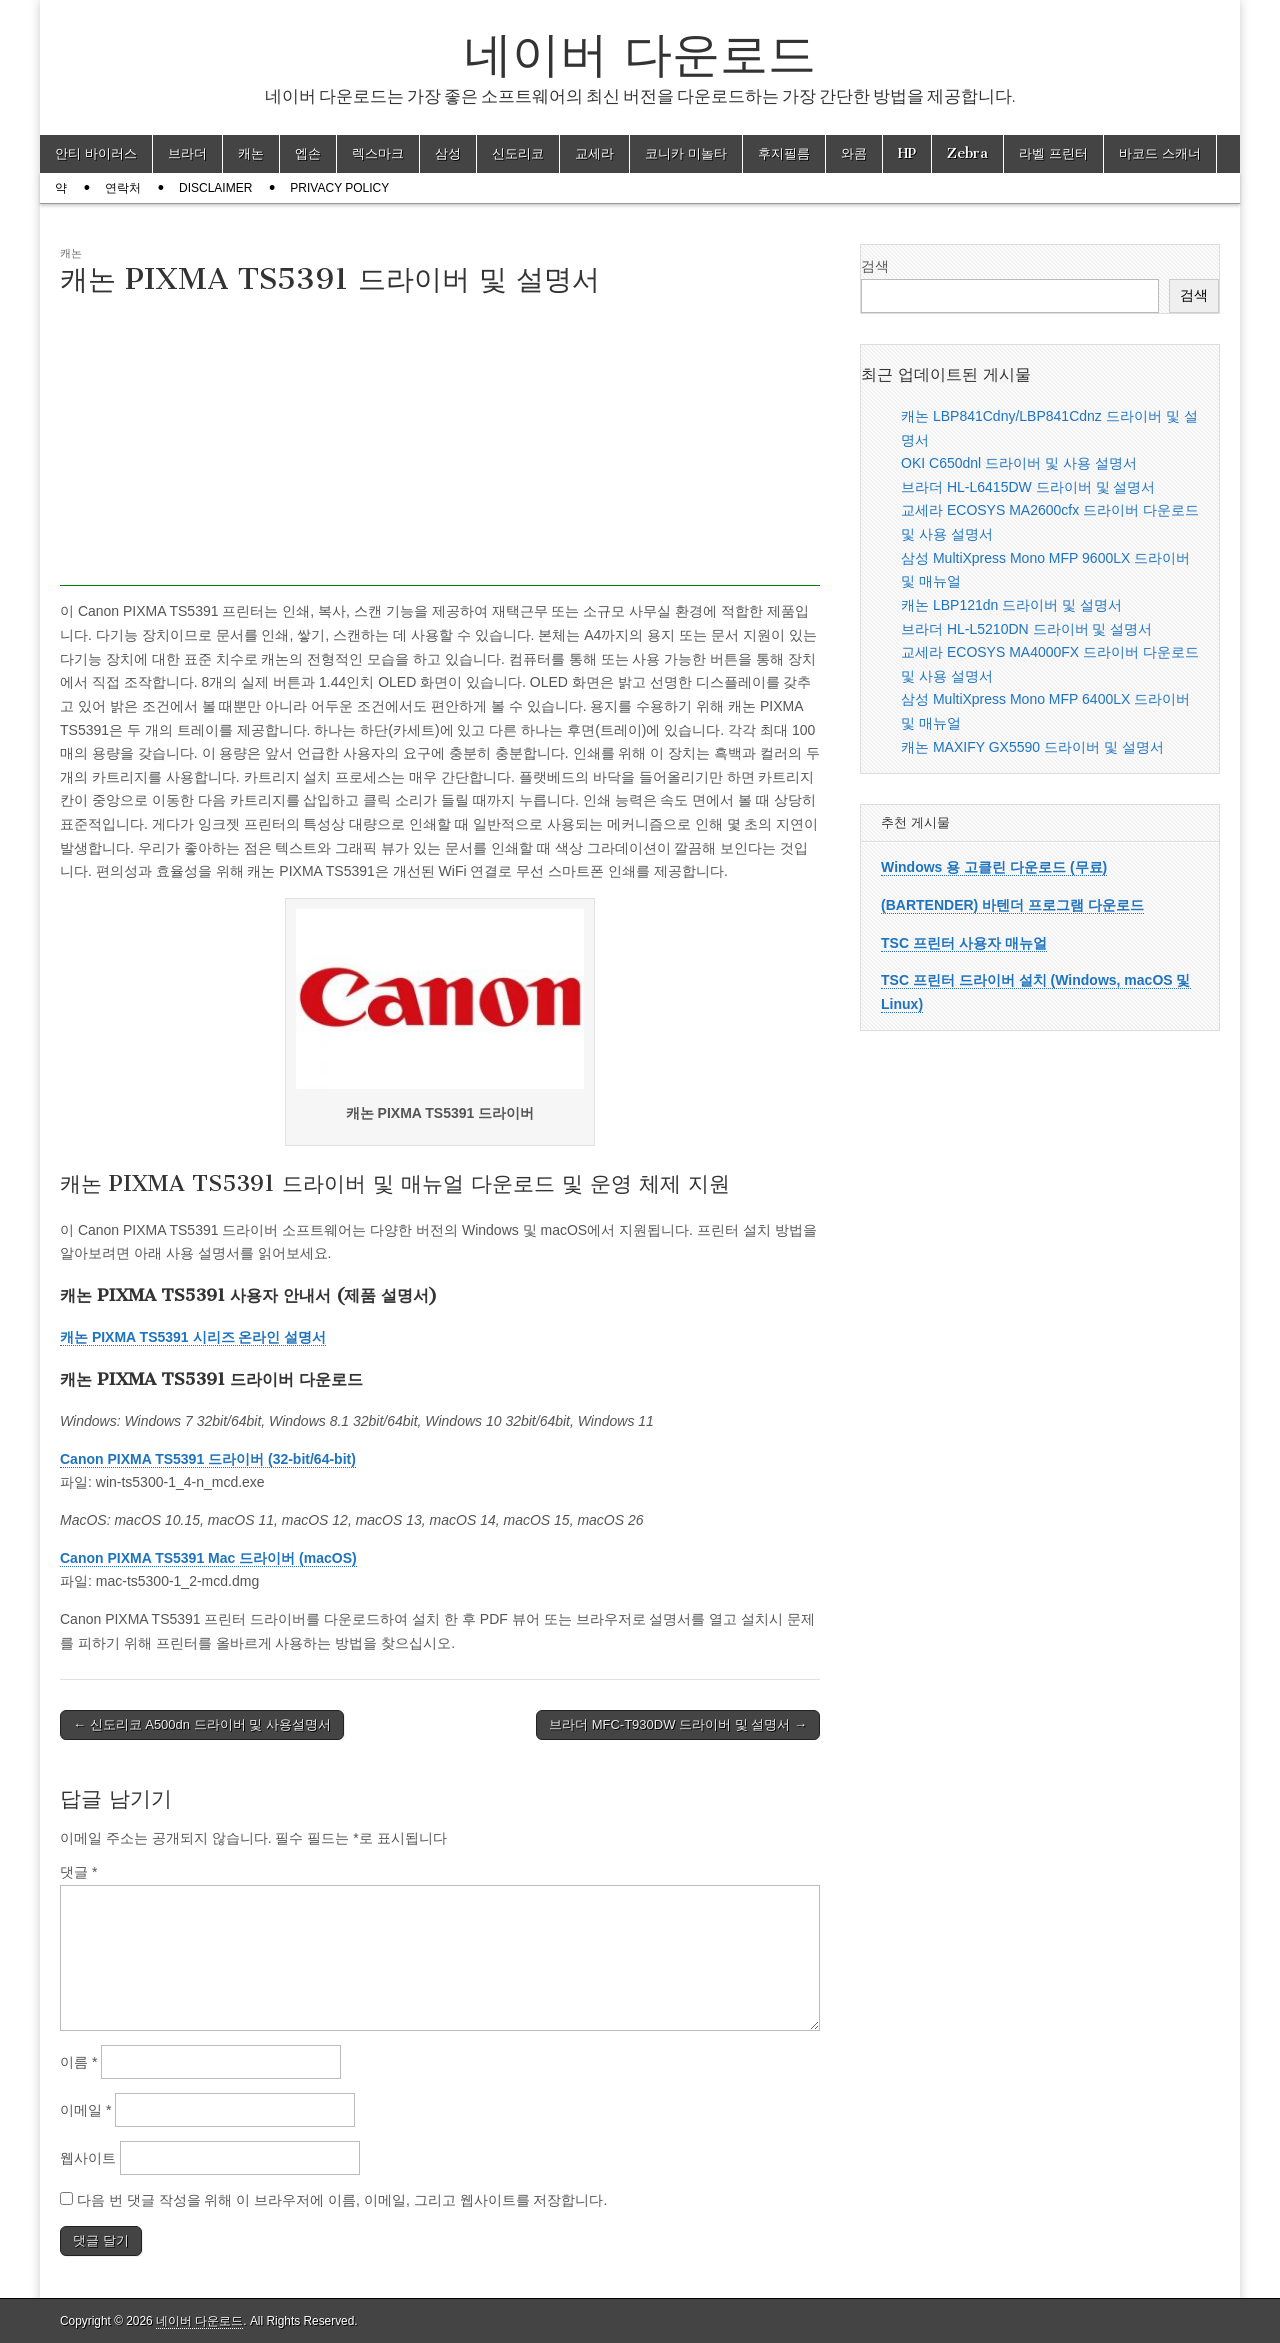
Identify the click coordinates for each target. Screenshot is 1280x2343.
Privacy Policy (339, 188)
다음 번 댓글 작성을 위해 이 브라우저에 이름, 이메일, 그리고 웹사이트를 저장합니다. (342, 2200)
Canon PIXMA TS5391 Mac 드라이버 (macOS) (208, 1558)
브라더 (187, 153)
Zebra (967, 153)
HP (907, 153)
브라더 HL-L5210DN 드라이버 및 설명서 (1026, 629)
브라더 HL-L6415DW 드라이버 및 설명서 (1028, 487)
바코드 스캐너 (1160, 153)
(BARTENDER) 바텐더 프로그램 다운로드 (1012, 905)
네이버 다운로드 (640, 53)
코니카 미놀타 (686, 153)
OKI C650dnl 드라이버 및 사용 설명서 (1019, 463)
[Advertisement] (440, 446)
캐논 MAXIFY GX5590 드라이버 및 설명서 (1032, 747)
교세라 (594, 153)
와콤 (854, 153)
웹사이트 (88, 2158)
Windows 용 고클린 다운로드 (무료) (994, 867)
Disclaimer (215, 188)
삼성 (448, 153)
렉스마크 (378, 153)
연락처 (123, 188)
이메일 (85, 2110)
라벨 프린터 (1053, 153)
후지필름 (784, 153)
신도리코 (518, 153)
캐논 (251, 153)
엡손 (308, 153)
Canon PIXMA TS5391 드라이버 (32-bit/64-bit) (208, 1459)
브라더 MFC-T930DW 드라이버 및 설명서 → (678, 1724)
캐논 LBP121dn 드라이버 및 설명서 (1011, 605)
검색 (875, 266)
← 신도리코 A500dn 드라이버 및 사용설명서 (202, 1724)
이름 (78, 2062)
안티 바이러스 (96, 153)
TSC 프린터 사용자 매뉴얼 (964, 943)
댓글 (78, 1872)
